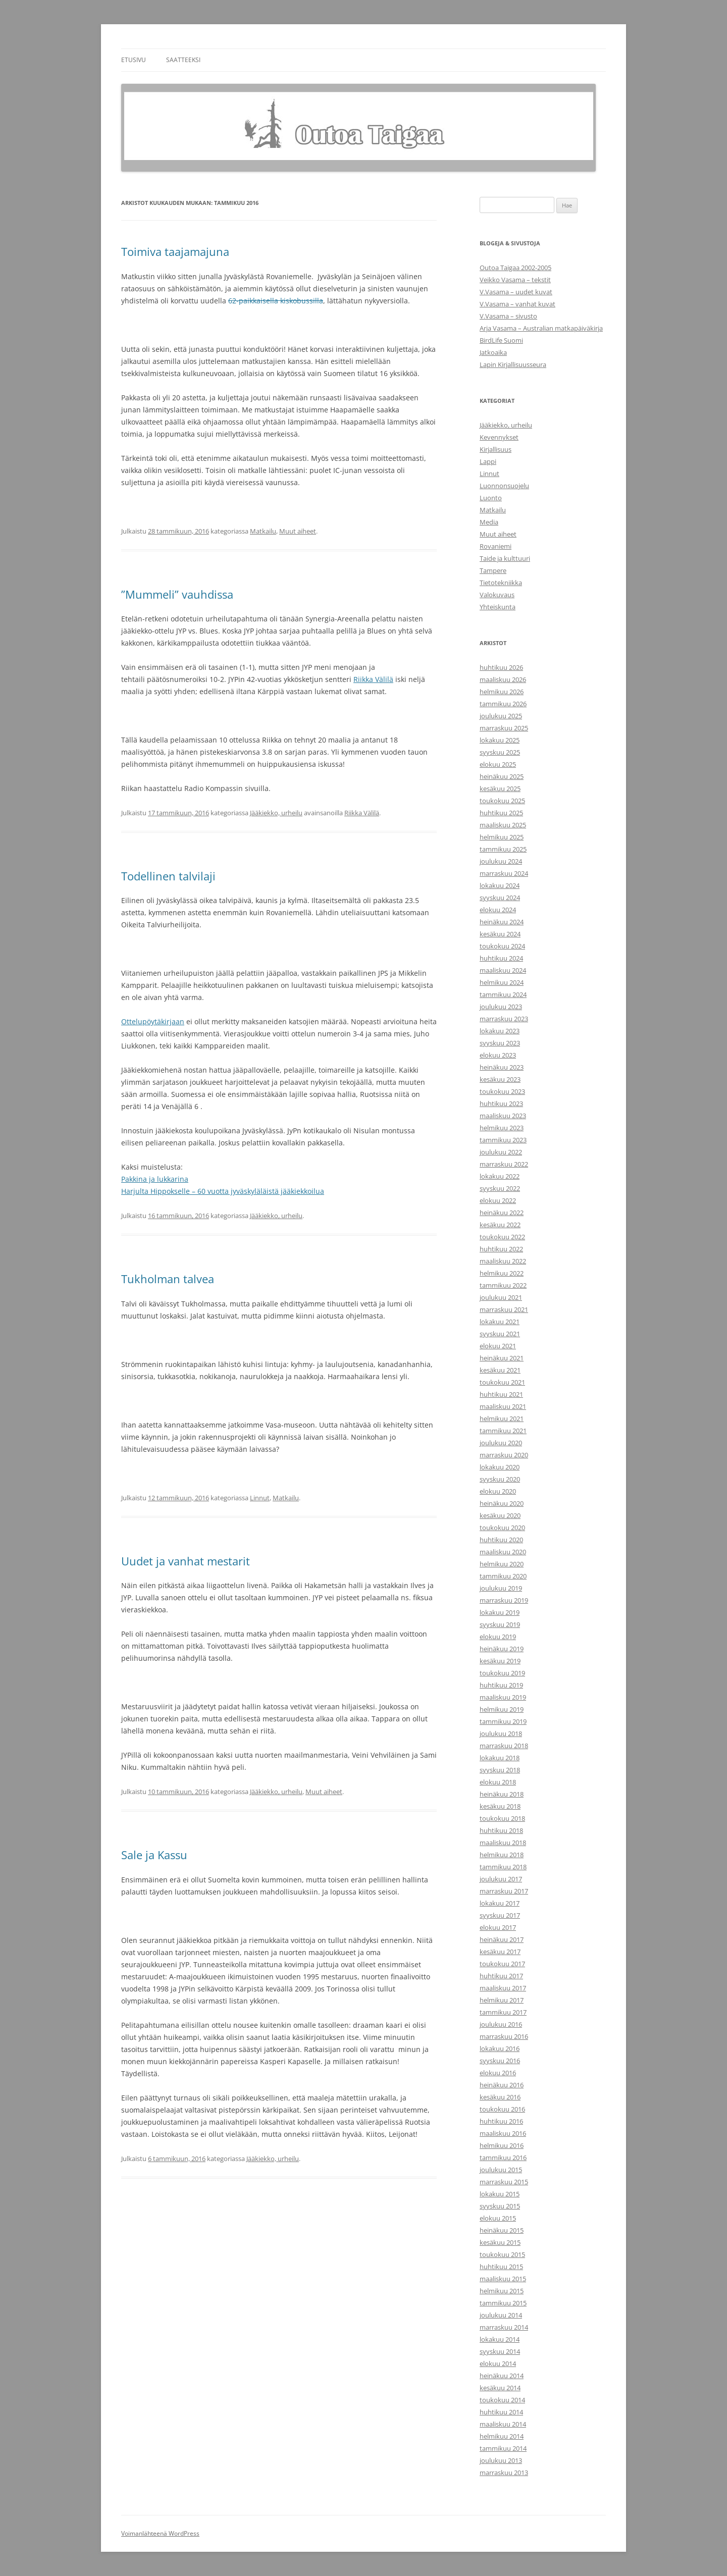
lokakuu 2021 (500, 1321)
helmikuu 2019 (502, 1709)
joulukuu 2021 (501, 1297)
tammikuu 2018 (503, 1866)
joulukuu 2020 (501, 1442)
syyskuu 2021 (500, 1333)
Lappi (488, 461)
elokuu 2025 (498, 764)
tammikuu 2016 (503, 2157)
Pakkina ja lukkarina (154, 1179)
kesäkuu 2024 (500, 933)
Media (489, 522)
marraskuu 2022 (504, 1164)
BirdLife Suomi (501, 340)
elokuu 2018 (498, 1781)
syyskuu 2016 (500, 2060)
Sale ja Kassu (154, 1854)
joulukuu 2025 (501, 715)
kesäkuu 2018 (500, 1806)
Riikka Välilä (373, 679)
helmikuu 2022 (502, 1273)
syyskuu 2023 (500, 1042)
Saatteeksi (183, 60)
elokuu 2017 (498, 1927)
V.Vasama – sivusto (508, 316)
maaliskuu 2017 (503, 1987)
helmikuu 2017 (502, 2000)
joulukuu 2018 (501, 1733)
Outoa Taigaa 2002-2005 (515, 267)
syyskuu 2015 (500, 2206)
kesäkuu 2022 (500, 1224)
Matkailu (263, 531)
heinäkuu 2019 (502, 1648)
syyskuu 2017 (500, 1915)
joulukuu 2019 (501, 1588)
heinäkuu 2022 (502, 1212)
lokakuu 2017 (500, 1903)
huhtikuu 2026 (501, 667)
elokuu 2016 (498, 2072)
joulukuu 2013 (501, 2460)
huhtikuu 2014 (501, 2411)
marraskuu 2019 (504, 1600)
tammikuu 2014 (503, 2448)
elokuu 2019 (498, 1636)
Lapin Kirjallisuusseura (513, 364)
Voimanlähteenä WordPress (160, 2533)
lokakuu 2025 (500, 740)
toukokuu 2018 (502, 1818)
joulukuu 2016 (501, 2024)
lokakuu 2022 (500, 1176)
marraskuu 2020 (504, 1454)
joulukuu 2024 (501, 861)
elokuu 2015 (498, 2218)
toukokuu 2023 (502, 1091)
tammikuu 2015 (503, 2302)
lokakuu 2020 (500, 1466)
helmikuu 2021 (502, 1418)
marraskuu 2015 (504, 2181)
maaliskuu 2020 (503, 1551)
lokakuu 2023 (500, 1030)
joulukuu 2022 (501, 1151)
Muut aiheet (297, 531)
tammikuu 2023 (503, 1139)
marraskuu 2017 (504, 1891)
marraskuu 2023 (504, 1018)
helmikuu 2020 (502, 1563)
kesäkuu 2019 (500, 1660)
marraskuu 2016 (504, 2036)
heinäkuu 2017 (502, 1939)
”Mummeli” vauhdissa (177, 594)
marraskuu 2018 (504, 1745)
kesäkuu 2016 (500, 2096)
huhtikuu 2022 (501, 1248)
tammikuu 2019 (503, 1721)
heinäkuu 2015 (502, 2230)
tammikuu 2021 (503, 1430)
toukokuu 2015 (502, 2254)
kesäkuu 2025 (500, 788)
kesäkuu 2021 (500, 1370)
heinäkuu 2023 (502, 1067)
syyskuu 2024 (500, 897)
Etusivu (133, 60)
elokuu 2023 (498, 1055)
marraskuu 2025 (504, 727)
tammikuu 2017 (503, 2012)
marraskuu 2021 (504, 1309)
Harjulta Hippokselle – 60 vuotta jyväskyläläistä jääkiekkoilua (222, 1191)
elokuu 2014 (498, 2363)
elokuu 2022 (498, 1200)
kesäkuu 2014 (500, 2387)
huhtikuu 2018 (501, 1830)
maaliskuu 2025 (503, 824)
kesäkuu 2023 (500, 1079)
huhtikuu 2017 (501, 1975)
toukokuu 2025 (502, 800)
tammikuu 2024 (503, 994)
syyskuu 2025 (500, 752)
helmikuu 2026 (502, 691)
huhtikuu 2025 (501, 812)
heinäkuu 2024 (502, 921)
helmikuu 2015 (502, 2290)
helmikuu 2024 (502, 982)
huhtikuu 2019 (501, 1685)
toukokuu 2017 (502, 1963)
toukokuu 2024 (502, 946)
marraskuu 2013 (504, 2472)
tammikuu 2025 (503, 849)
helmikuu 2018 (502, 1854)
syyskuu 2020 (500, 1479)
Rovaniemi (495, 546)
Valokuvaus (497, 594)
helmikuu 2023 (502, 1127)
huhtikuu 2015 (501, 2266)
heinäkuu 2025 (502, 776)
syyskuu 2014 (500, 2351)
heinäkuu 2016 (502, 2084)
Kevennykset (499, 437)
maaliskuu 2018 (503, 1842)
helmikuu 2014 (502, 2436)
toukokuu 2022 (502, 1236)
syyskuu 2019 (500, 1624)
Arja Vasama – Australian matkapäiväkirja (541, 328)
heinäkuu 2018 (502, 1794)
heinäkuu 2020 (502, 1503)
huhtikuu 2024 (501, 958)
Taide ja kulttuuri (505, 558)
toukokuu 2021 (502, 1382)
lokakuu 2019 (500, 1612)
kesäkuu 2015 (500, 2242)
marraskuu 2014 (504, 2327)
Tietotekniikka (501, 582)
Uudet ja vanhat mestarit (185, 1560)
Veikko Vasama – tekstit (515, 279)
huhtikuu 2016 (501, 2121)
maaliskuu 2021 (503, 1406)
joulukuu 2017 (501, 1878)
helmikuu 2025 (502, 837)
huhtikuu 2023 (501, 1103)
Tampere (493, 570)
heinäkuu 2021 (502, 1357)
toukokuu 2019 (502, 1672)
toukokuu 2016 (502, 2109)
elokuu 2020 (498, 1491)
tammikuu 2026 (503, 703)
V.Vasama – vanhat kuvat (517, 303)
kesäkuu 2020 (500, 1515)
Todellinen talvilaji (168, 875)
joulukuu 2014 (501, 2315)
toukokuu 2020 (502, 1527)
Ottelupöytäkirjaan (152, 1021)
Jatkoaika (493, 352)
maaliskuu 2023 (503, 1115)
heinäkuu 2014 (502, 2375)
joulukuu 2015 (501, 2169)
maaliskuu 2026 (503, 679)
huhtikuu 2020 (501, 1539)
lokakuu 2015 (500, 2193)
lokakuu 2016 (500, 2048)
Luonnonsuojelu (504, 485)
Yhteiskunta (497, 606)
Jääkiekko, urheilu (276, 812)
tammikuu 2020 (503, 1576)
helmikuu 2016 (502, 2145)
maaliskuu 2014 (503, 2424)
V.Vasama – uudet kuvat (516, 291)
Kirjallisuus (495, 449)
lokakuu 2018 (500, 1757)
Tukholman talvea (167, 1278)
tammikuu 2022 (503, 1285)
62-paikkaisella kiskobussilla (275, 300)
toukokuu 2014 (502, 2399)
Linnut (260, 1497)
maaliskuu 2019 (503, 1697)
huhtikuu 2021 (501, 1394)
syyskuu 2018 (500, 1769)
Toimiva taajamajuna (175, 251)
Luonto (491, 497)
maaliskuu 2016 (503, 2133)
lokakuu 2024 (500, 885)
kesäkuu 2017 (500, 1951)
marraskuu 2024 (504, 873)
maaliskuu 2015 (503, 2278)
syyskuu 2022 (500, 1188)
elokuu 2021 (498, 1345)
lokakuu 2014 (500, 2339)
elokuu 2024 (498, 909)
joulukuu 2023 (501, 1006)
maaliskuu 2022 (503, 1261)
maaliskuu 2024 (503, 970)
